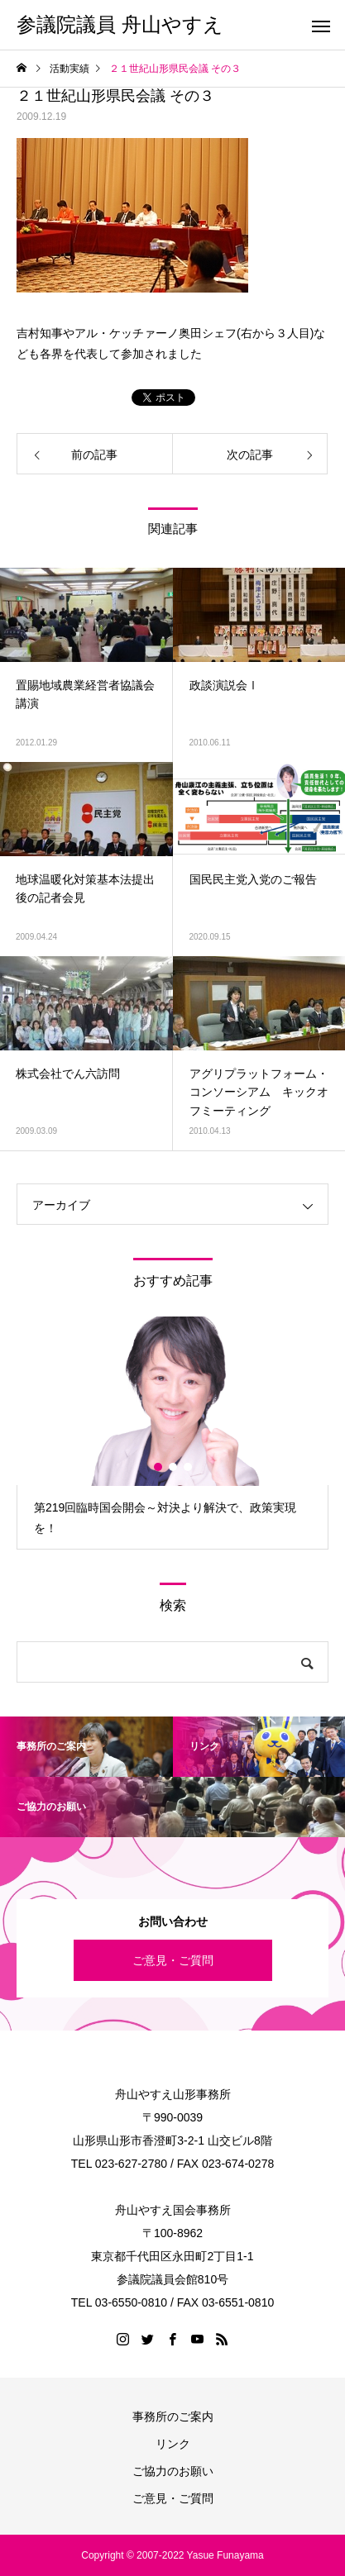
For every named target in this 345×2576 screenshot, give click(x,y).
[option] (172, 1433)
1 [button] (159, 1467)
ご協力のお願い (172, 2471)
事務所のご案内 (172, 2416)
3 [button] (189, 1467)
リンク (173, 2443)
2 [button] (174, 1467)
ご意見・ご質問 (172, 1960)
